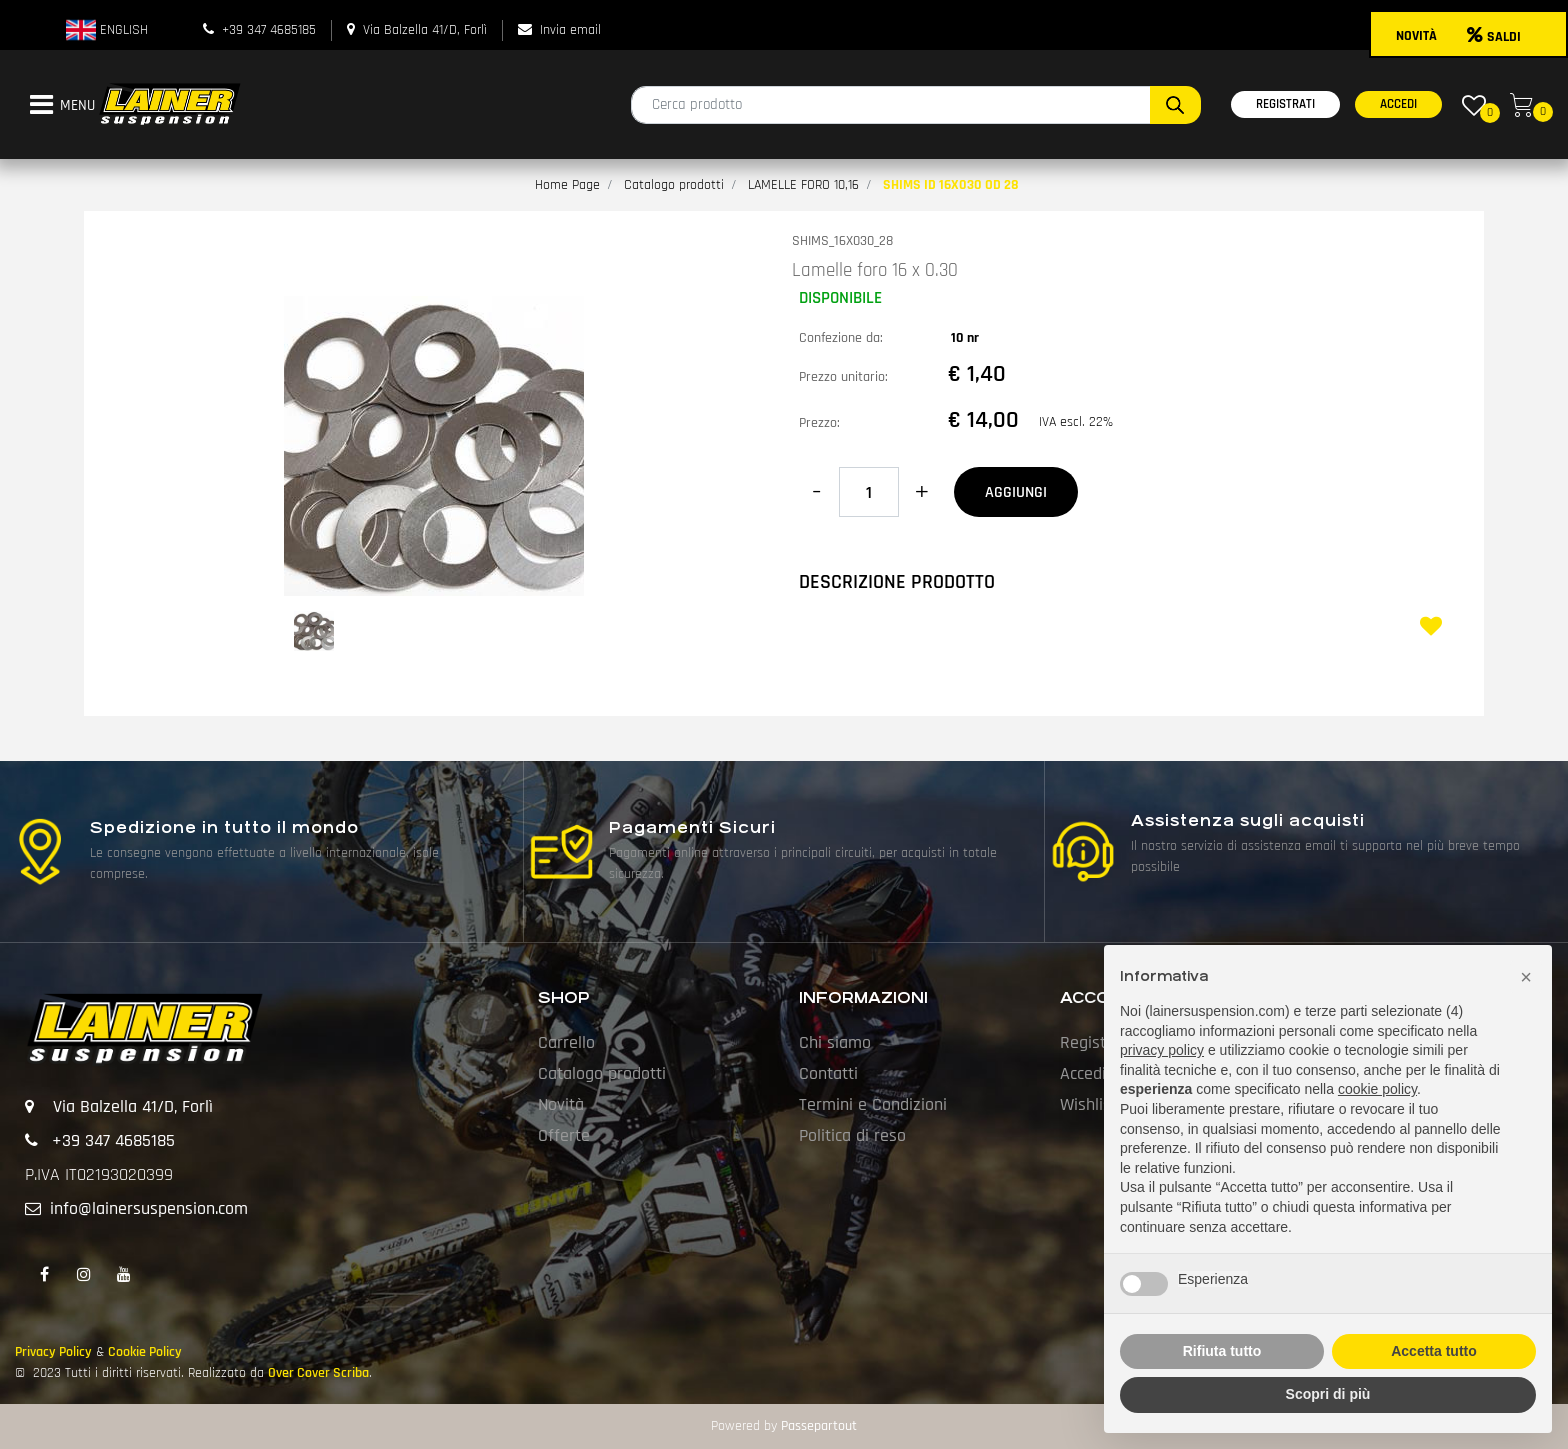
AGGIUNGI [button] (1016, 492)
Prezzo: (819, 423)
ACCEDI (1398, 104)
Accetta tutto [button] (1434, 1351)
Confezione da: (841, 338)
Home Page (567, 185)
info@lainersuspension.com (149, 1208)
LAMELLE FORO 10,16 (803, 185)
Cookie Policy (145, 1352)
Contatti (828, 1073)
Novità (561, 1104)
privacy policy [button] (1162, 1050)
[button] (1175, 105)
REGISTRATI (1285, 104)
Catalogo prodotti (674, 185)
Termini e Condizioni (873, 1104)
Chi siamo (835, 1042)
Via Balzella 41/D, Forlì (425, 30)
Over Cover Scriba (318, 1373)
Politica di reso (852, 1135)
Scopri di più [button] (1328, 1394)
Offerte (564, 1135)
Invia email (570, 30)
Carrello (566, 1042)
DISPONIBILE (840, 298)
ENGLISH (107, 30)
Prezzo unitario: (843, 377)
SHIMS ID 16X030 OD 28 (951, 185)
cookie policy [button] (1377, 1089)
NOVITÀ (1416, 36)
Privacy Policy (53, 1352)
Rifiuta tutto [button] (1222, 1351)
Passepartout (819, 1426)
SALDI (1494, 37)
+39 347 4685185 (269, 30)
